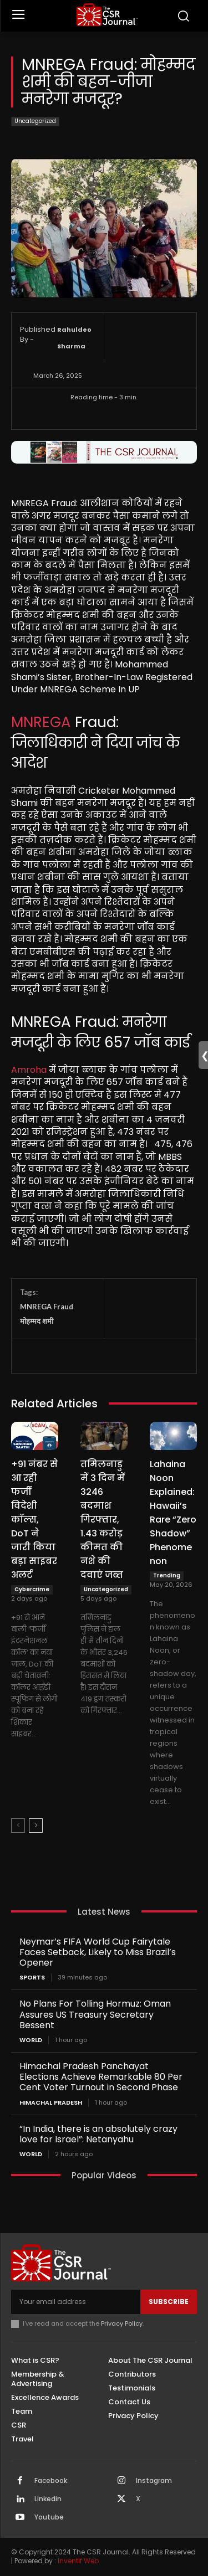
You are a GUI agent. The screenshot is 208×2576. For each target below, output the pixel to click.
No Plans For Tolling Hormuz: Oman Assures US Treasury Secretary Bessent (95, 2014)
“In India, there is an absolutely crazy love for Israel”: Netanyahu (98, 2134)
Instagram (154, 2480)
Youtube (49, 2517)
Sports (32, 1977)
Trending (166, 1575)
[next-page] (36, 1825)
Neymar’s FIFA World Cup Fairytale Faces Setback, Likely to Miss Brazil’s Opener (97, 1952)
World (30, 2040)
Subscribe (169, 2301)
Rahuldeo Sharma (74, 338)
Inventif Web (78, 2560)
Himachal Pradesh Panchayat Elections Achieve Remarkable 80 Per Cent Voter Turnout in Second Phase (100, 2077)
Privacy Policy (122, 2323)
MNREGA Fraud (46, 1306)
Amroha (29, 1069)
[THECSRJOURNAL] (106, 14)
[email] (75, 2302)
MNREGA (41, 722)
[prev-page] (18, 1825)
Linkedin (48, 2499)
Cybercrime (31, 1589)
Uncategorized (35, 121)
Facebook (50, 2480)
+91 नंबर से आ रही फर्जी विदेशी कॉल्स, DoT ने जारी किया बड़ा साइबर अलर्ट (34, 1519)
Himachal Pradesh (50, 2103)
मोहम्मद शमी (36, 1321)
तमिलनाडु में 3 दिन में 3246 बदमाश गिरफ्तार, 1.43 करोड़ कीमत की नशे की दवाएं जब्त (102, 1519)
